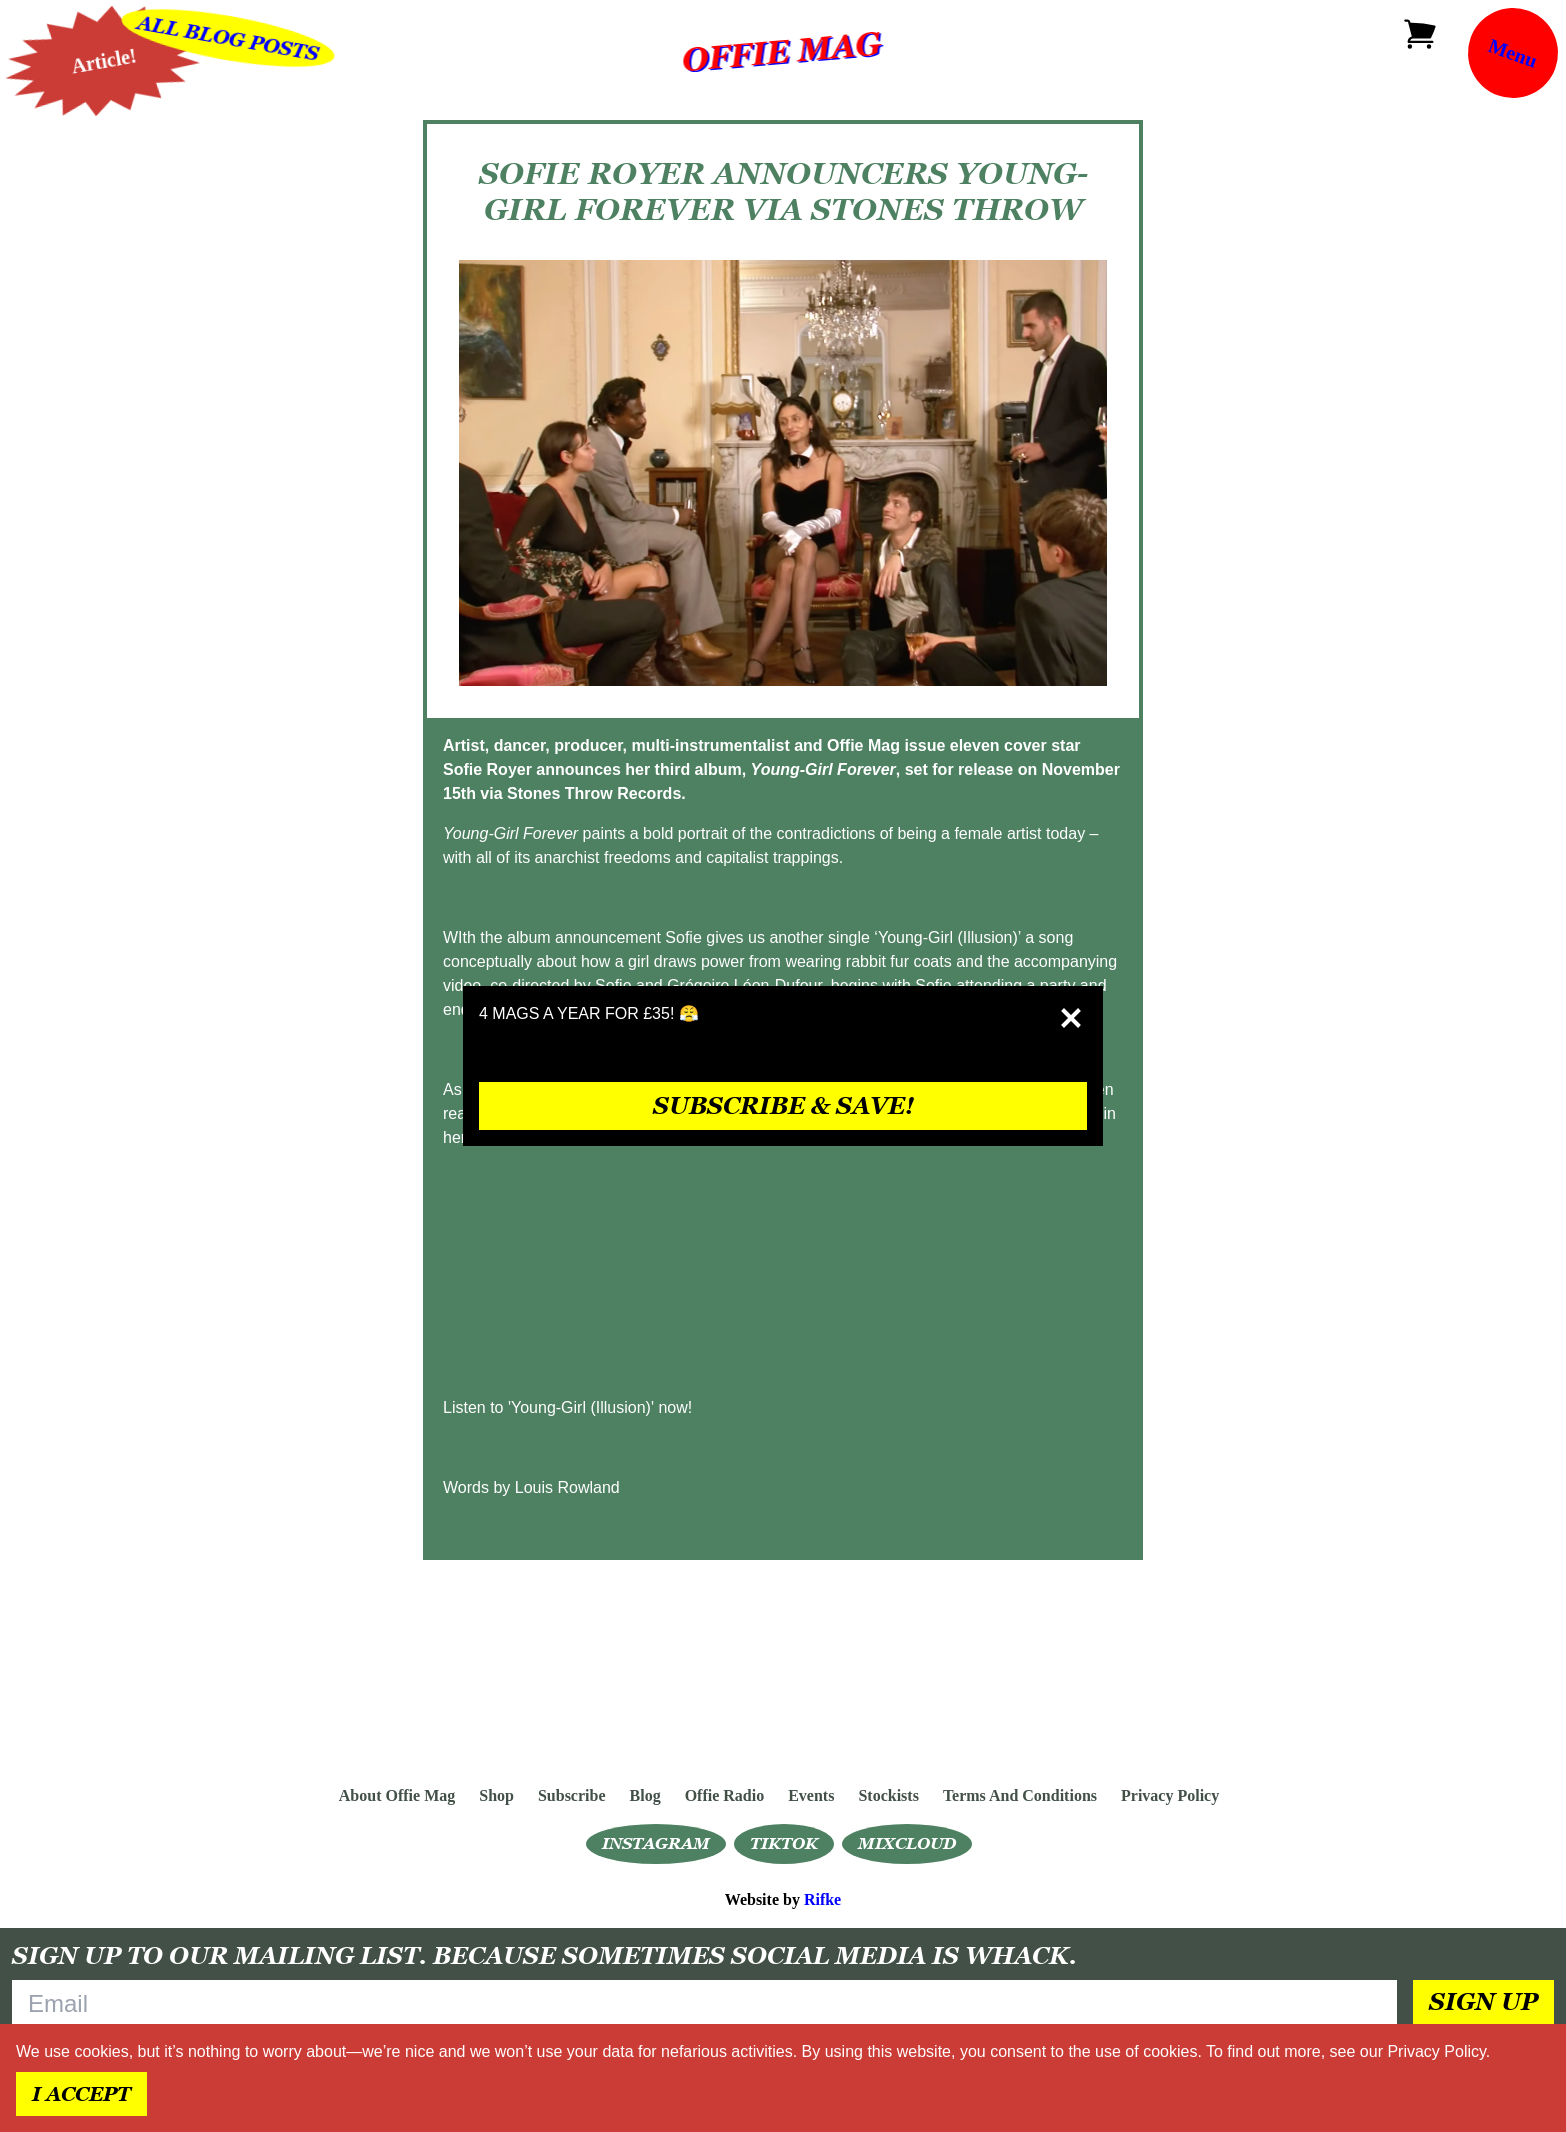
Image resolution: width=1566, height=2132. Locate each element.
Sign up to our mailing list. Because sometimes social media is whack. (544, 1955)
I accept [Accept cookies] (81, 2094)
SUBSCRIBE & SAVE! (783, 1105)
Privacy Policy (1436, 2051)
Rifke (822, 1899)
